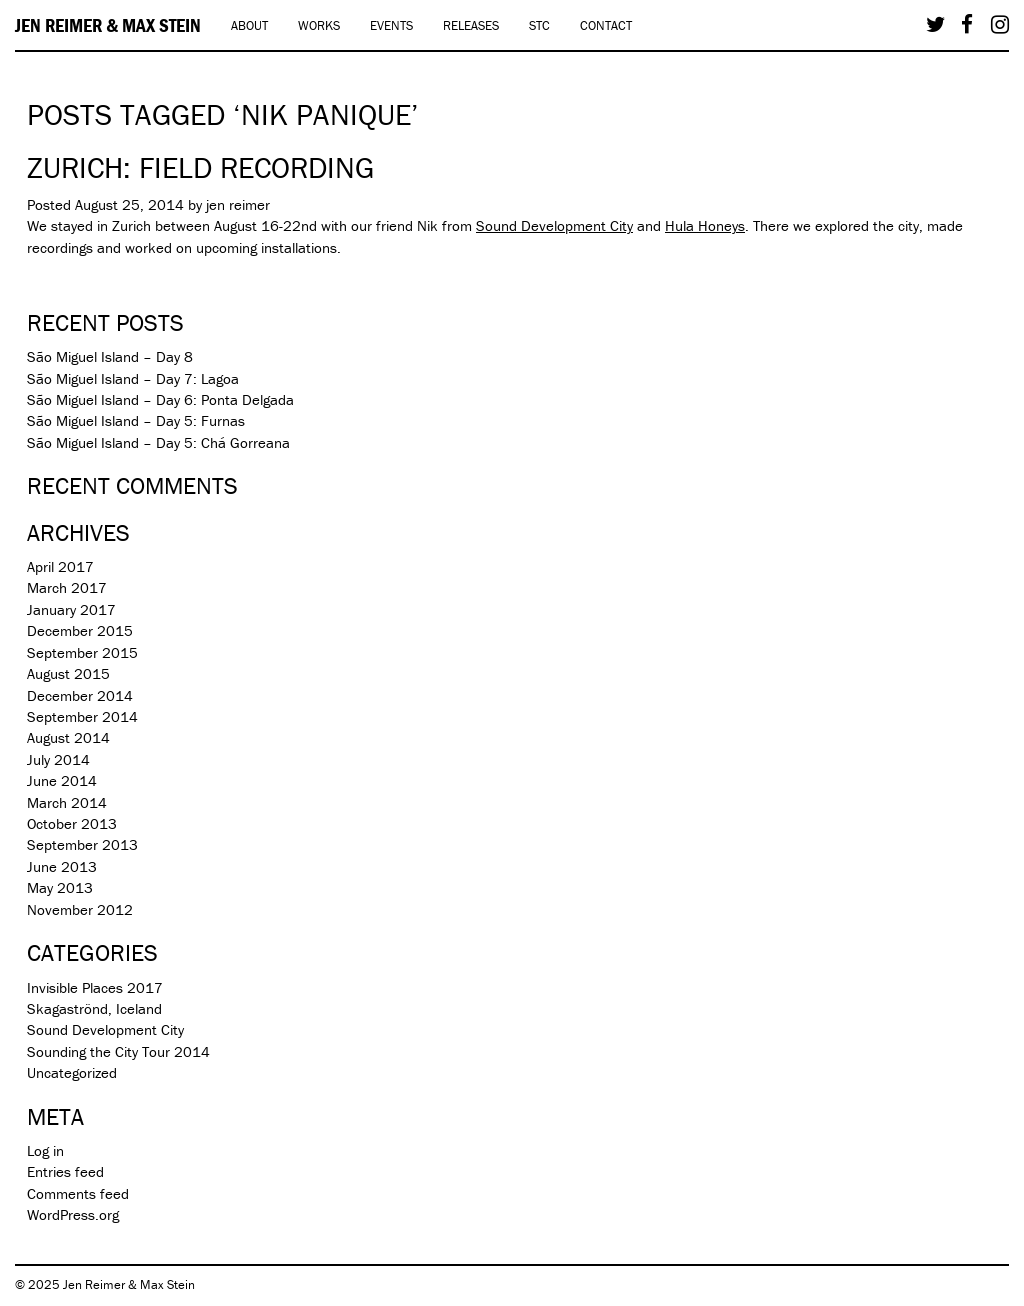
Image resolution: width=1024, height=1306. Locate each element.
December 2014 (80, 695)
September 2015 (82, 652)
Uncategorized (72, 1072)
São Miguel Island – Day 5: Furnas (136, 420)
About (249, 25)
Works (319, 25)
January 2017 (71, 609)
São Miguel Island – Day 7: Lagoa (133, 378)
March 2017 (67, 587)
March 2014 (67, 802)
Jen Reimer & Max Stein (108, 25)
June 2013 (62, 866)
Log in (45, 1150)
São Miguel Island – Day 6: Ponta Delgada (160, 399)
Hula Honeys (705, 225)
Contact (606, 25)
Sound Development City (554, 225)
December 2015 (80, 630)
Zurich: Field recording (200, 167)
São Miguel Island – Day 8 (110, 356)
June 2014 (62, 780)
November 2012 (80, 909)
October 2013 (72, 823)
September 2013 (82, 844)
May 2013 (60, 887)
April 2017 (60, 566)
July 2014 (58, 759)
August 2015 (68, 673)
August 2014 (68, 737)
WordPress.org (73, 1214)
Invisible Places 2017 (95, 987)
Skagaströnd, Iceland (94, 1008)
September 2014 (82, 716)
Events (391, 25)
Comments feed (78, 1193)
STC (539, 25)
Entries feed (65, 1171)
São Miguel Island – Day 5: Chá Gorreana (158, 442)
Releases (471, 25)
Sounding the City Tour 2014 (118, 1051)
